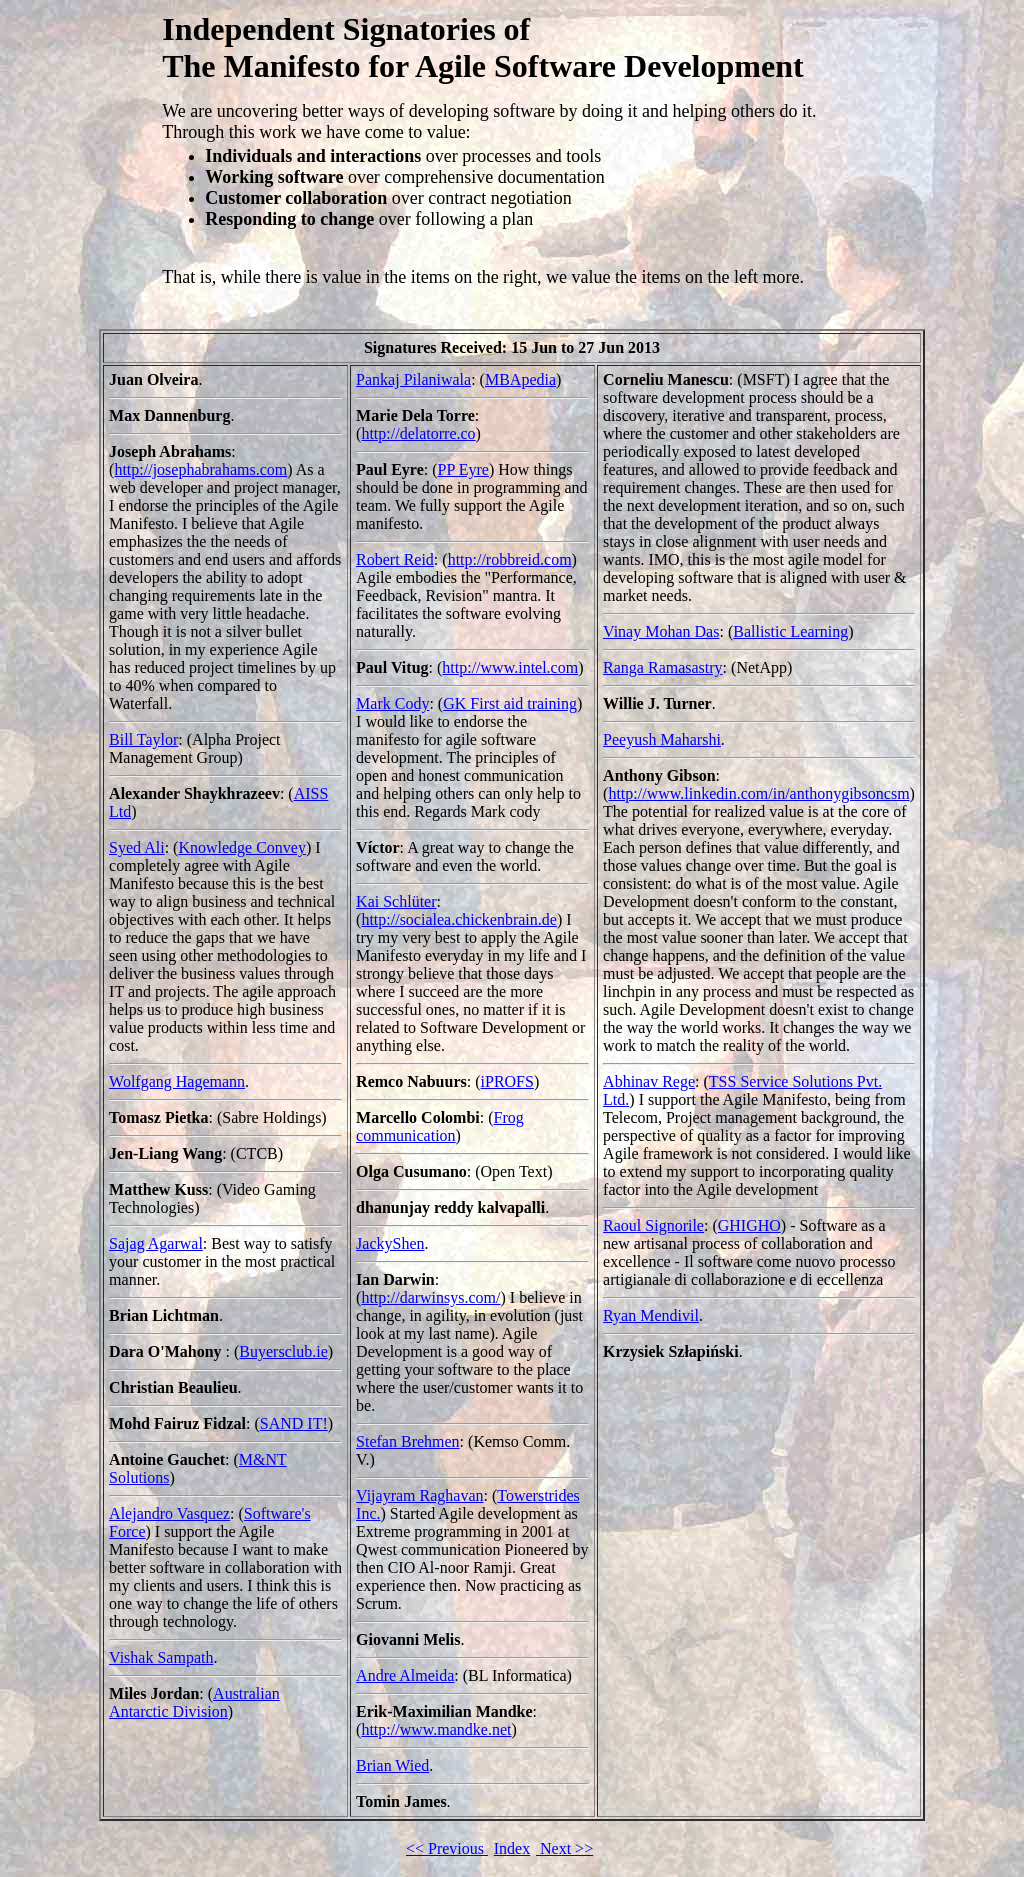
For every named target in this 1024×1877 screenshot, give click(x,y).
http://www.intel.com (510, 667)
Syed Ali (137, 847)
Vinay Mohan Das (661, 631)
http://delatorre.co (418, 433)
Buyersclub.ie (283, 1351)
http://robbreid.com (510, 559)
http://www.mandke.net (436, 1729)
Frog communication (440, 1126)
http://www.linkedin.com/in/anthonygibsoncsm (758, 793)
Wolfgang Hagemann (177, 1081)
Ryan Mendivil (651, 1315)
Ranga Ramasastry (663, 667)
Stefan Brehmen (408, 1441)
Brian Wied (392, 1765)
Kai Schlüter (396, 901)
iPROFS (507, 1081)
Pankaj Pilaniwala (413, 379)
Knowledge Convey (242, 847)
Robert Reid (395, 559)
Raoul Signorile (653, 1225)
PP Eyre (463, 469)
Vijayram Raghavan (419, 1495)
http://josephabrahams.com (200, 469)
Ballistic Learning (790, 631)
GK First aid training (510, 703)
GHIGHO (749, 1225)
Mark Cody (392, 703)
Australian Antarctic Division (194, 1702)
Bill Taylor (143, 739)
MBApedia (520, 379)
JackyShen (390, 1243)
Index (512, 1848)
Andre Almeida (405, 1675)
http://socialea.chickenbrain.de (458, 919)
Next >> (564, 1848)
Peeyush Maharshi (662, 739)
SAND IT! (294, 1423)
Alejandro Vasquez (169, 1513)
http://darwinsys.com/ (430, 1297)
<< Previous (447, 1848)
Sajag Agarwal (156, 1243)
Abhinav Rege (649, 1081)
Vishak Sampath (161, 1657)
